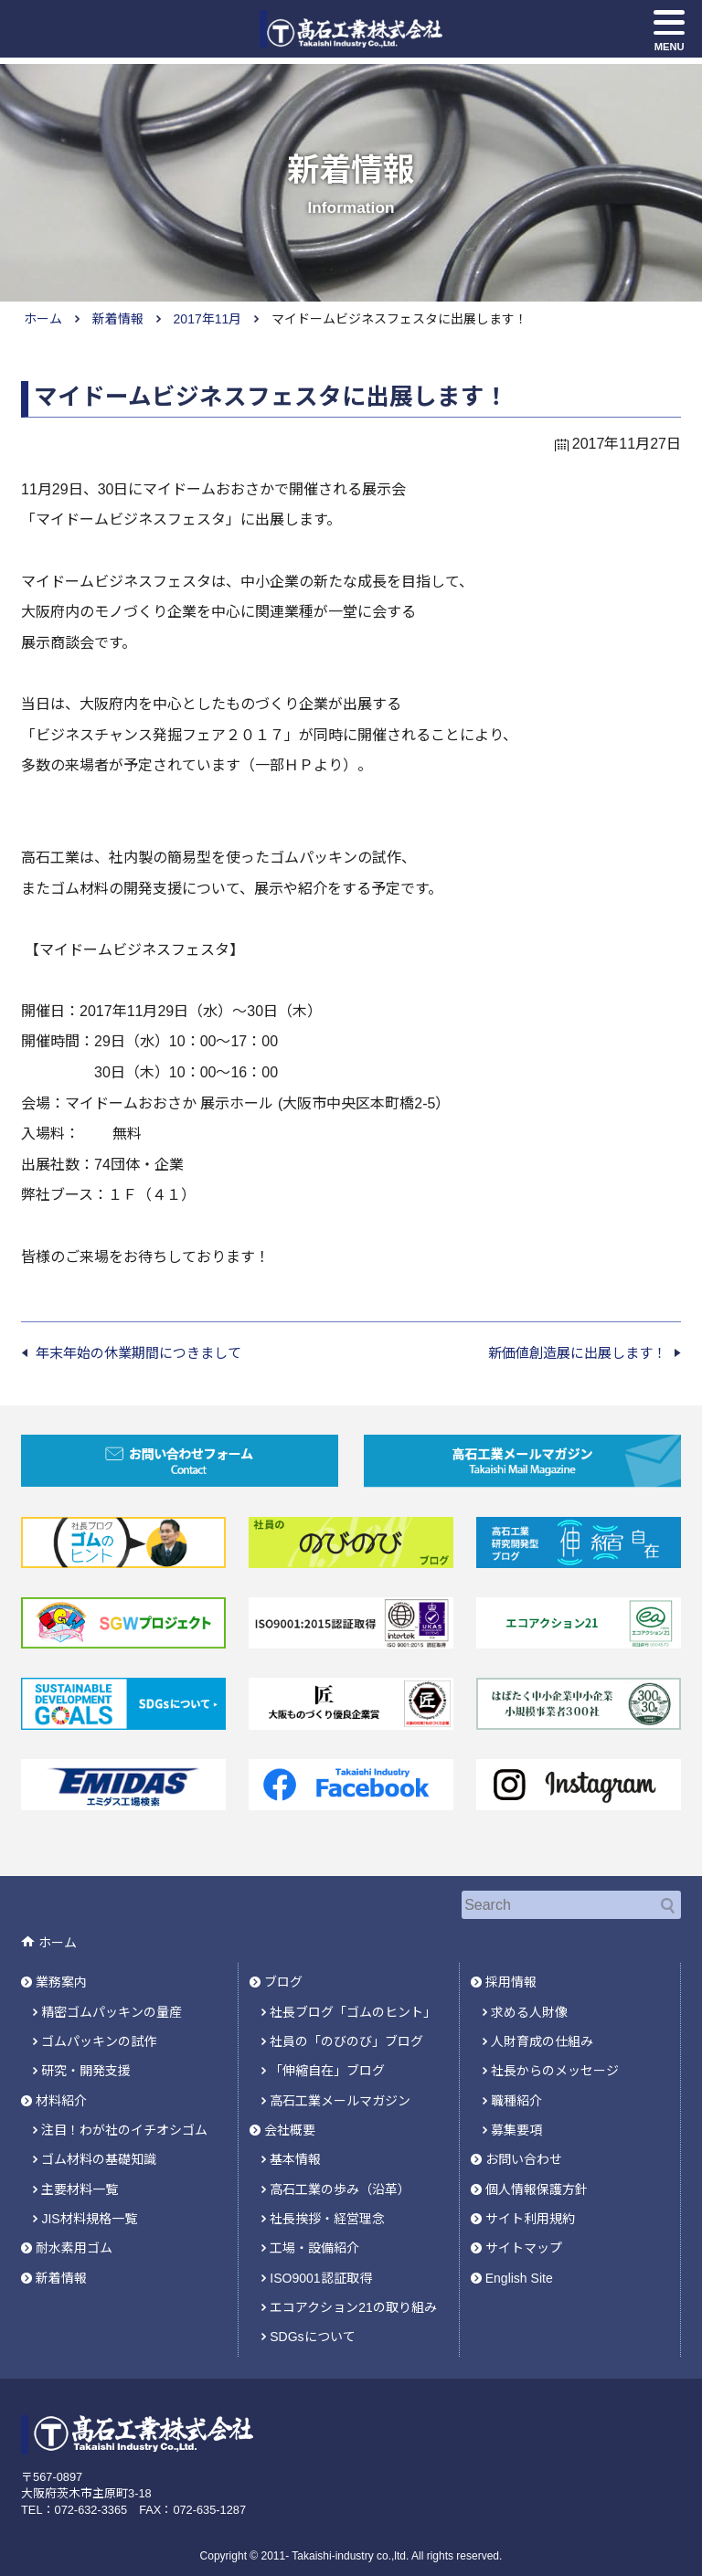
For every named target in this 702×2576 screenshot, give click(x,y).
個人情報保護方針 (536, 2167)
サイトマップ (523, 2222)
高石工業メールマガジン (340, 2083)
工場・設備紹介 (314, 2222)
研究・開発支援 (86, 2056)
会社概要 (289, 2111)
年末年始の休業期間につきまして (138, 1353)
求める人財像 (529, 2000)
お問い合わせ (523, 2139)
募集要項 (516, 2111)
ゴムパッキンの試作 (98, 2028)
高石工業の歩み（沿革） (340, 2167)
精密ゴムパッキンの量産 (111, 2000)
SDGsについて (312, 2306)
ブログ (283, 1973)
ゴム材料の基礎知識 (98, 2139)
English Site (519, 2250)
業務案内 (61, 1973)
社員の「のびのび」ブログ (346, 2028)
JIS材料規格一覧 (88, 2195)
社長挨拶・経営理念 (327, 2195)
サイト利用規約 (530, 2195)
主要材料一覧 (79, 2167)
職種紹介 (516, 2083)
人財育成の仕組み (542, 2028)
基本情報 (295, 2139)
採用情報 (511, 1973)
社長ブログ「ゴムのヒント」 (353, 2000)
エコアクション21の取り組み (353, 2278)
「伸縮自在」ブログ (327, 2056)
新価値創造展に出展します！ (577, 1353)
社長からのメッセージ (555, 2056)
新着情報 (118, 319)
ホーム (43, 319)
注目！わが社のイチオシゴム (124, 2111)
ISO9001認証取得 (320, 2250)
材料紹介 (61, 2083)
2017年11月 (208, 319)
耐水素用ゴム (74, 2222)
